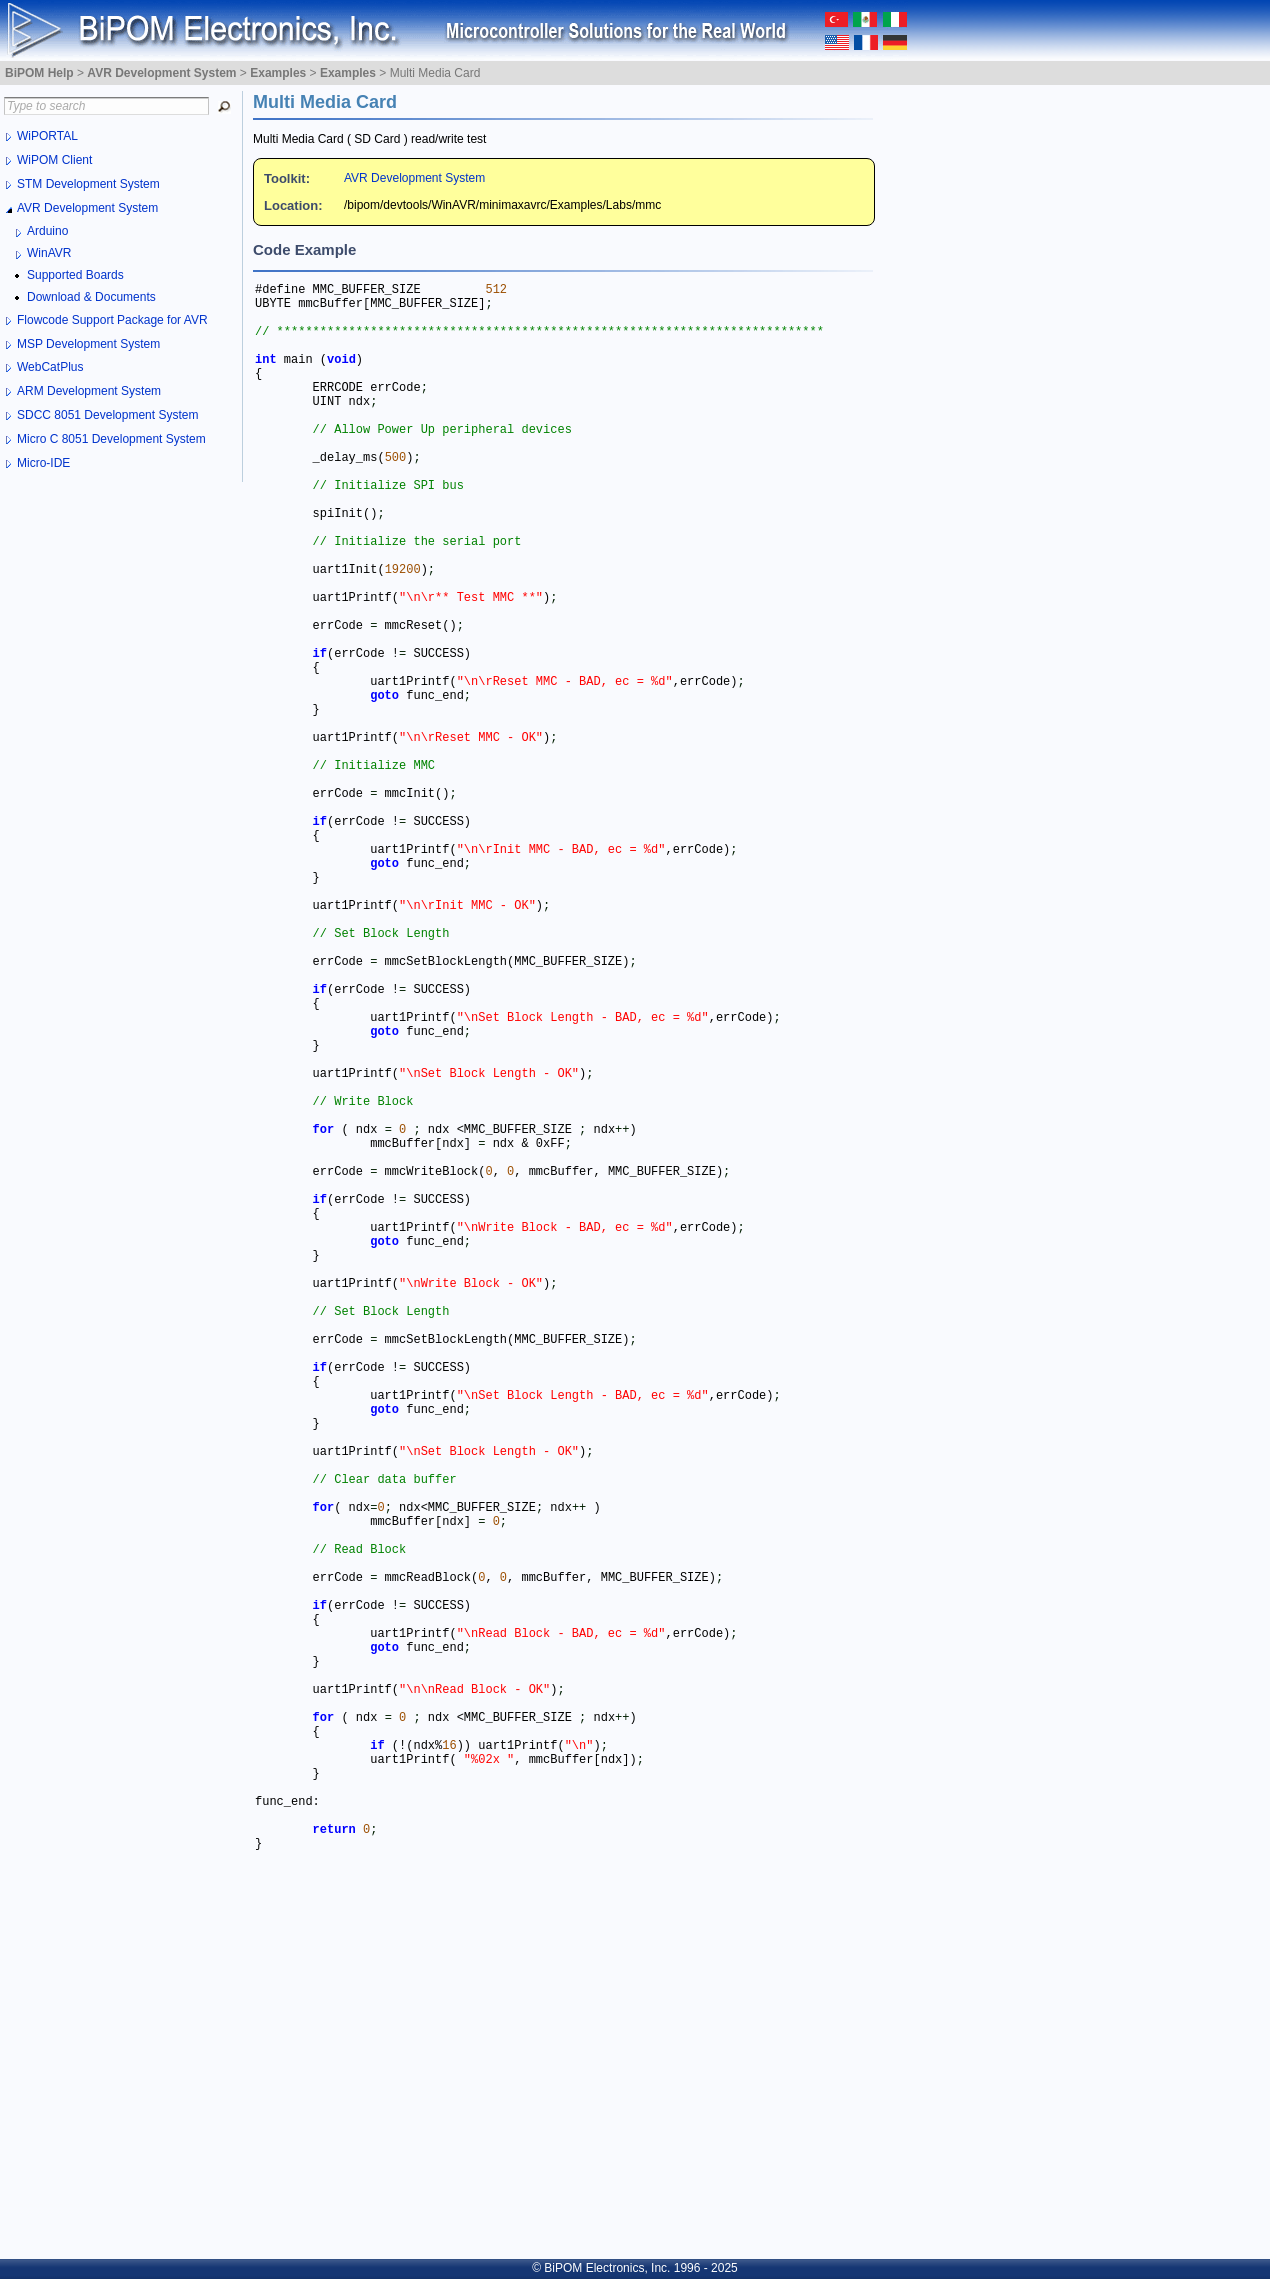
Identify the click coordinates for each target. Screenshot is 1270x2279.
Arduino (47, 231)
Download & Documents (91, 297)
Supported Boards (75, 275)
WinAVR (49, 253)
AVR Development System (414, 178)
